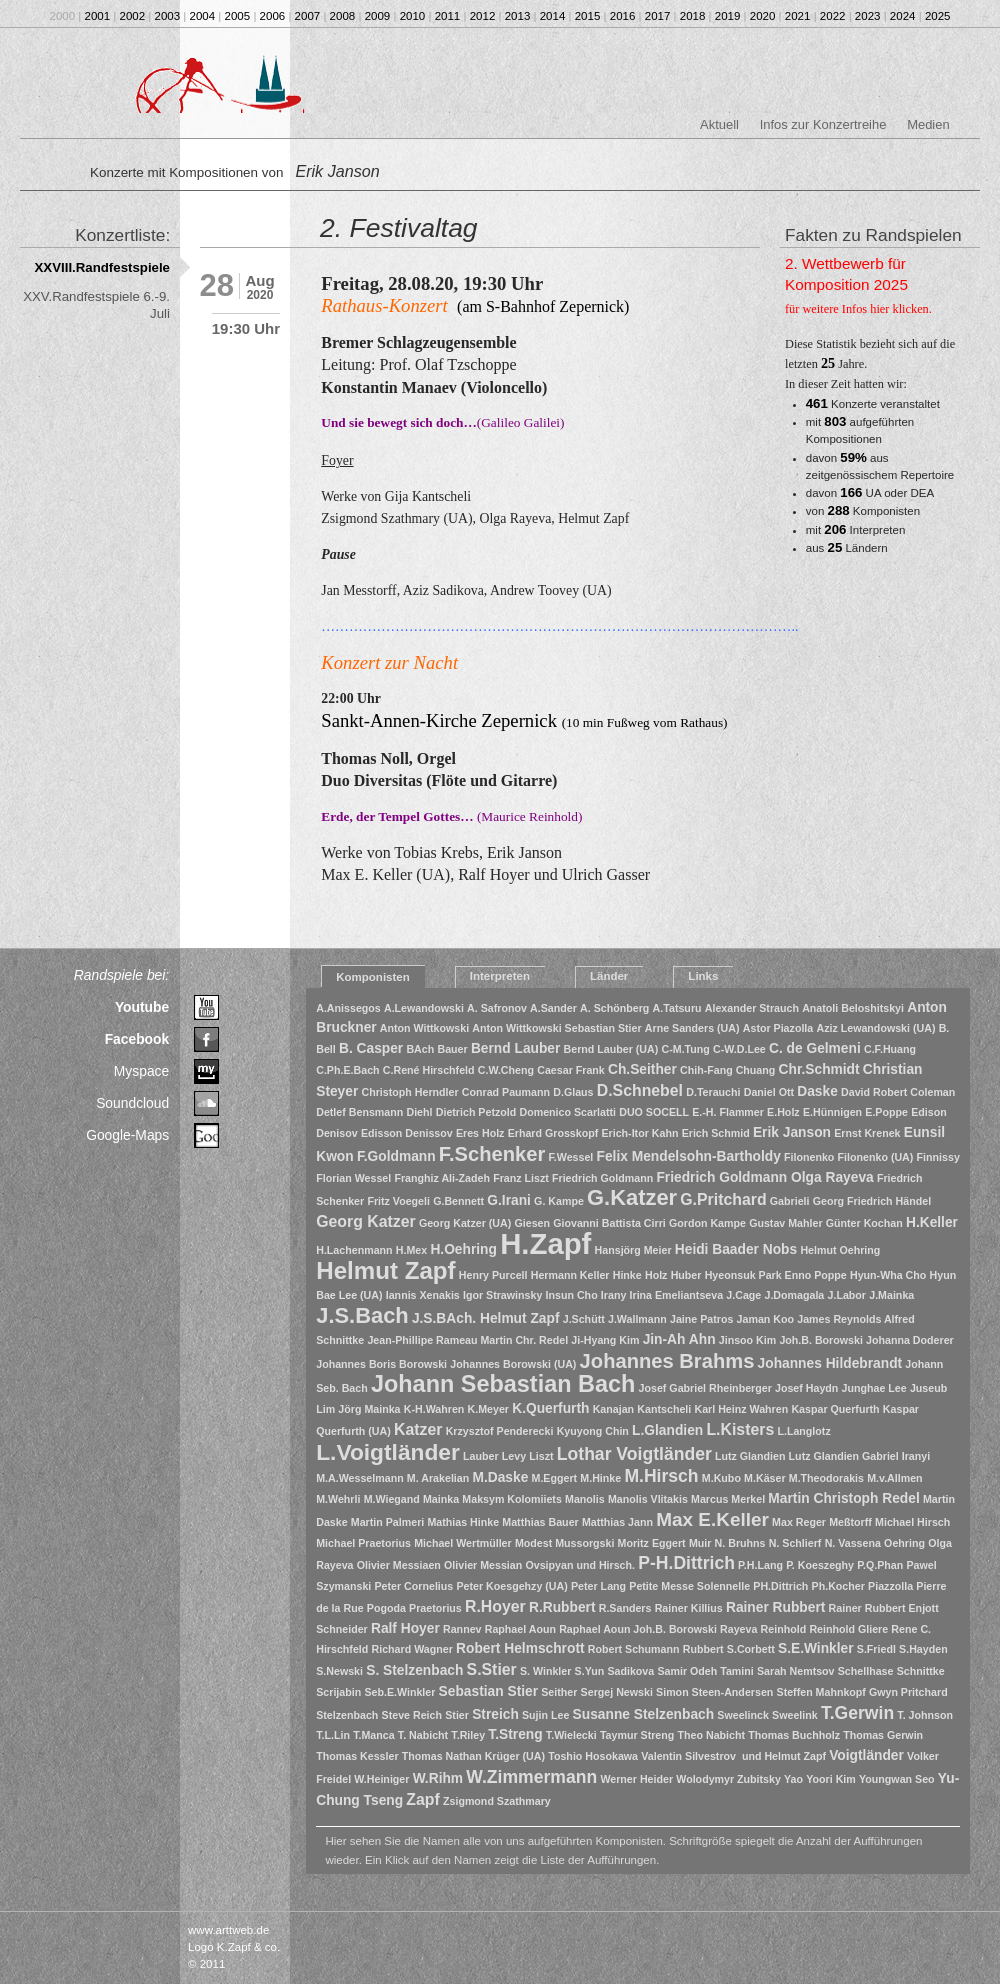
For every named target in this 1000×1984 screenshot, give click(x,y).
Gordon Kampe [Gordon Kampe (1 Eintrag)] (707, 1223)
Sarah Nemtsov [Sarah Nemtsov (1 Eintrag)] (796, 1671)
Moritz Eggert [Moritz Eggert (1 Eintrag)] (652, 1543)
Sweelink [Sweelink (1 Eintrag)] (795, 1715)
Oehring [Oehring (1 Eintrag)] (904, 1543)
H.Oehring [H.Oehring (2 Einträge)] (463, 1249)
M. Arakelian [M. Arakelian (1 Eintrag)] (438, 1478)
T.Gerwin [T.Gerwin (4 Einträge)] (857, 1713)
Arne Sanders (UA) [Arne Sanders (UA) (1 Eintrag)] (692, 1028)
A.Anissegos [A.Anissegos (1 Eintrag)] (348, 1008)
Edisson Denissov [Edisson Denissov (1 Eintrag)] (407, 1133)
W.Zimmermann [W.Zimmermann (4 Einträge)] (531, 1777)
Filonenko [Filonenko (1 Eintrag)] (809, 1157)
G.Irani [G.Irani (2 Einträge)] (509, 1200)
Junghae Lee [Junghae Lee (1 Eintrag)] (874, 1388)
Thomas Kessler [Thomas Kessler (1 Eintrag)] (357, 1756)
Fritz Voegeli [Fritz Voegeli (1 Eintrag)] (398, 1201)
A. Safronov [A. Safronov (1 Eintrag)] (497, 1008)
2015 (588, 16)
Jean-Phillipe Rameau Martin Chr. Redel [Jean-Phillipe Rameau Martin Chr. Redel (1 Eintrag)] (467, 1340)
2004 (203, 16)
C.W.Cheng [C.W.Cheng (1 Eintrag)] (506, 1070)
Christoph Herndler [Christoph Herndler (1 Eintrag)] (410, 1092)
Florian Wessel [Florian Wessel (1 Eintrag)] (353, 1178)
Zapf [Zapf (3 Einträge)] (422, 1799)
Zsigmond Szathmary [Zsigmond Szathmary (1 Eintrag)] (497, 1801)
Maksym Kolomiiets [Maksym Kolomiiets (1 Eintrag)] (512, 1499)
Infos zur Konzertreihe (823, 124)
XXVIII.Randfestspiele (103, 267)
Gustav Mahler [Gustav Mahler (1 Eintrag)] (785, 1223)
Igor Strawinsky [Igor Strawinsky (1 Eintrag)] (502, 1295)
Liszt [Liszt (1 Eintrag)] (541, 1456)
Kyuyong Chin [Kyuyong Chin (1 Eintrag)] (593, 1431)
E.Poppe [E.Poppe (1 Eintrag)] (886, 1112)
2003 (168, 16)
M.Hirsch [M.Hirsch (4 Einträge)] (661, 1476)
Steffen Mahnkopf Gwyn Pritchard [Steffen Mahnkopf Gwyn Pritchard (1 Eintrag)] (862, 1692)
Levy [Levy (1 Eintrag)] (514, 1456)
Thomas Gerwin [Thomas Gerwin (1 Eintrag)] (883, 1735)
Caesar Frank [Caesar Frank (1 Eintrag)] (571, 1070)
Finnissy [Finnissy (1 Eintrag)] (938, 1157)
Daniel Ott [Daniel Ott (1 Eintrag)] (769, 1092)
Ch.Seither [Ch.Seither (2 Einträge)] (642, 1069)
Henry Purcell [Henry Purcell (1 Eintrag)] (493, 1275)
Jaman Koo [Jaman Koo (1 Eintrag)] (765, 1319)
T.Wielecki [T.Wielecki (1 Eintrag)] (571, 1735)
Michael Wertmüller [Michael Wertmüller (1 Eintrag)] (463, 1543)
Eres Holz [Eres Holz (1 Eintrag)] (480, 1133)
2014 (553, 16)
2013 (518, 16)
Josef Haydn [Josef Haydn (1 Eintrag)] (806, 1388)
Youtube (142, 1007)
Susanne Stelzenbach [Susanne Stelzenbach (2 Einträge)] (644, 1714)
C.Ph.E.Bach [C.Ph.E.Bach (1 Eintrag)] (347, 1070)
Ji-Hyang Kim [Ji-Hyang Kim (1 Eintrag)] (605, 1340)
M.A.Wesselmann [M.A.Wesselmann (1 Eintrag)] (359, 1478)
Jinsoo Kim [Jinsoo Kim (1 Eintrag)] (747, 1340)
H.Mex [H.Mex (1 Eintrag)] (411, 1250)
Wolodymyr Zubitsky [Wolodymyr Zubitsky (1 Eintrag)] (728, 1779)
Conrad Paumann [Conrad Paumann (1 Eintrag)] (506, 1092)
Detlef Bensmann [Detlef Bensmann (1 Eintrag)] (359, 1112)
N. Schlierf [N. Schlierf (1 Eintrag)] (795, 1543)
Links (703, 976)
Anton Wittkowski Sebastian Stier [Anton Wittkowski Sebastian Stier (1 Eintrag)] (556, 1028)
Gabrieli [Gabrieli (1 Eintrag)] (790, 1201)
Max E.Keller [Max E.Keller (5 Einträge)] (712, 1519)
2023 (868, 16)
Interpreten (500, 976)
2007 (308, 16)
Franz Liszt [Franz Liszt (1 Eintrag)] (521, 1178)
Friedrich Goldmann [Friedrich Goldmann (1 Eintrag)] (602, 1178)
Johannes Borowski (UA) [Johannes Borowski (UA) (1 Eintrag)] (513, 1364)
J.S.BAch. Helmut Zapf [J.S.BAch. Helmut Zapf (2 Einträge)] (486, 1318)
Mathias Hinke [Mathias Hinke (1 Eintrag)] (463, 1522)
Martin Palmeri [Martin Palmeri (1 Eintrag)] (387, 1522)
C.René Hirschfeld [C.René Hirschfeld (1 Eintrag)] (429, 1070)
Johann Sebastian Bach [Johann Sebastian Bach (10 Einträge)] (503, 1384)
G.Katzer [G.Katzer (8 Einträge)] (632, 1197)
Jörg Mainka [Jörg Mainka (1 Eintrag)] (369, 1409)
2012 (483, 16)
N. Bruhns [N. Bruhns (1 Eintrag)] (740, 1543)
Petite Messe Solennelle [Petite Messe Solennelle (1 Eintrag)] (689, 1586)
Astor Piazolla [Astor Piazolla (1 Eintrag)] (778, 1028)
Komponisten (373, 977)
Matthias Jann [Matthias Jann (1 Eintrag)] (617, 1522)
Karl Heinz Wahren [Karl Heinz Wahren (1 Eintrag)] (741, 1409)
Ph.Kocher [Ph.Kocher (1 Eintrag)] (838, 1586)
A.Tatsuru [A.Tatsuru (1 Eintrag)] (677, 1008)
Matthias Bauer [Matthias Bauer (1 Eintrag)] (540, 1522)
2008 (343, 16)
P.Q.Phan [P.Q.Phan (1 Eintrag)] (880, 1565)
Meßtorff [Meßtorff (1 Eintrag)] (850, 1522)
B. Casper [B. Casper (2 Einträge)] (371, 1048)
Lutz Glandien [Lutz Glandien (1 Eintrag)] (750, 1456)
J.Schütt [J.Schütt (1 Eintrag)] (584, 1319)
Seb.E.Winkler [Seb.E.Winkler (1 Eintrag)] (399, 1692)
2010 (413, 16)
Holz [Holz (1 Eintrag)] (656, 1275)
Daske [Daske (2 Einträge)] (817, 1091)
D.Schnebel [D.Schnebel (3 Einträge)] (640, 1090)
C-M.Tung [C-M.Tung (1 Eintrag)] (686, 1049)
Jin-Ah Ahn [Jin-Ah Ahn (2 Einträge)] (679, 1339)
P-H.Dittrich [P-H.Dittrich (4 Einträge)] (686, 1563)
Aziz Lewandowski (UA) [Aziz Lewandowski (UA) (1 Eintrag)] (875, 1028)
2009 (378, 16)
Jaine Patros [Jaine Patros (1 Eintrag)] (701, 1319)
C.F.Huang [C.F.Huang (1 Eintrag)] (890, 1049)
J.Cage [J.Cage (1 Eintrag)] (743, 1295)
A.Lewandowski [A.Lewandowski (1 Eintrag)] (424, 1008)
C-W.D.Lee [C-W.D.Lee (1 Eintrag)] (739, 1049)
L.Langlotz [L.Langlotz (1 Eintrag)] (803, 1431)
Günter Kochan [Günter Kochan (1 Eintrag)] (864, 1223)
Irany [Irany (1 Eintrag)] (613, 1295)
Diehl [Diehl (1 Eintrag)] (419, 1112)
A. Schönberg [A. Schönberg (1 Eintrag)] (614, 1008)
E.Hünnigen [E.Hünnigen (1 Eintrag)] (832, 1112)
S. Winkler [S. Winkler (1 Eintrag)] (545, 1671)
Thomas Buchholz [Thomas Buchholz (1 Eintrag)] (794, 1735)
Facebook (137, 1039)
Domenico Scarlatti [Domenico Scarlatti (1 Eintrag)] (567, 1112)
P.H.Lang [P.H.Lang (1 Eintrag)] (760, 1565)
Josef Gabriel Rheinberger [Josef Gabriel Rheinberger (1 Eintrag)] (705, 1388)
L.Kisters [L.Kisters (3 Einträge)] (740, 1429)
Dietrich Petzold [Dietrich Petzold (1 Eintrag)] (476, 1112)
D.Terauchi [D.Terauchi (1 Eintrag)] (713, 1092)
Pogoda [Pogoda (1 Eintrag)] (386, 1608)
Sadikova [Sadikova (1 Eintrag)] (630, 1671)
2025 (938, 16)
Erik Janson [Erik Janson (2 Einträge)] (792, 1132)
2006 (273, 16)
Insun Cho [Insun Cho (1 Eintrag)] (572, 1295)
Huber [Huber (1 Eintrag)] (686, 1275)
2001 (98, 16)
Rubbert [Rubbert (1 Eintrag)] (703, 1649)
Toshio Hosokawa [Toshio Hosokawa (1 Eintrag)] (593, 1756)
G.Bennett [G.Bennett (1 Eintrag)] (458, 1201)
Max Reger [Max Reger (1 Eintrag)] (799, 1522)
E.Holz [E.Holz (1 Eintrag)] (783, 1112)
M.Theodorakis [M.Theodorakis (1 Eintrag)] (826, 1478)
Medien (928, 124)
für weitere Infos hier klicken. (858, 309)
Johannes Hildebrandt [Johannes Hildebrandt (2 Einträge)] (830, 1363)
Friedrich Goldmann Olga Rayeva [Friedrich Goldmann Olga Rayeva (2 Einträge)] (764, 1177)
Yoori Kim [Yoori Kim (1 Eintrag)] (831, 1779)
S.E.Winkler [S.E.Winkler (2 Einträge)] (816, 1648)
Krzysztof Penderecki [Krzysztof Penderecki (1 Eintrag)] (500, 1431)
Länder (609, 976)
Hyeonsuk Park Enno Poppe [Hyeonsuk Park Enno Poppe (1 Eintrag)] (776, 1275)
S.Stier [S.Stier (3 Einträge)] (492, 1669)
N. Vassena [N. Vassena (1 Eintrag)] (853, 1543)
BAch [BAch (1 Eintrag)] (420, 1049)
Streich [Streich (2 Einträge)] (495, 1714)
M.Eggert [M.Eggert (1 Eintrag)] (555, 1478)
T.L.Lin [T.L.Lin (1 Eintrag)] (333, 1735)
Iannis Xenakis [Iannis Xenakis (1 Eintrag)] (423, 1295)
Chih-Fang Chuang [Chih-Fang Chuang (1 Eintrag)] (727, 1070)
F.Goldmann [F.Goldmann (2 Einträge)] (396, 1156)
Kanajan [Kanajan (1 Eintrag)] (613, 1409)
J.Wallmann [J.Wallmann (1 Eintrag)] (637, 1319)
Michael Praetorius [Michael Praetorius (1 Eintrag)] (363, 1543)
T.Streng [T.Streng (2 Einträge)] (515, 1734)
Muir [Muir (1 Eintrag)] (700, 1543)
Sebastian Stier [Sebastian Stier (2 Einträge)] (488, 1691)
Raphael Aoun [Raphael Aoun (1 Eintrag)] (520, 1629)
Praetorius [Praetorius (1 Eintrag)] (435, 1608)
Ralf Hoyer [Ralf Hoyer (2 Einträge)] (405, 1628)
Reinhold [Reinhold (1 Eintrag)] (784, 1629)
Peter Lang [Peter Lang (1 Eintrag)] (598, 1586)
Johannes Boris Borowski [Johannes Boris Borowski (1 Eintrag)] (381, 1364)
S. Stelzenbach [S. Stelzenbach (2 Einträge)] (414, 1670)
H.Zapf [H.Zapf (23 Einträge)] (545, 1243)
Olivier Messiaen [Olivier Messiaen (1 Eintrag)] (399, 1565)
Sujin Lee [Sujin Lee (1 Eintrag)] (545, 1715)
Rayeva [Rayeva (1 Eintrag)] (738, 1629)
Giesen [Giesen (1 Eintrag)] (532, 1223)
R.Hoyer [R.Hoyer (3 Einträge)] (495, 1606)
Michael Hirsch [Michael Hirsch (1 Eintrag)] (912, 1522)
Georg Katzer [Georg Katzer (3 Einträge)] (366, 1221)
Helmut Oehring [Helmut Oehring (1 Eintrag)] (840, 1250)
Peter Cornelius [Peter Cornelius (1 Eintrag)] (414, 1586)
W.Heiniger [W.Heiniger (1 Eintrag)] (381, 1779)
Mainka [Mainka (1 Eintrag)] (441, 1499)
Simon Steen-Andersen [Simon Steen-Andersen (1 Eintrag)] (714, 1692)
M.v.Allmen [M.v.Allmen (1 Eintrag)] (894, 1478)
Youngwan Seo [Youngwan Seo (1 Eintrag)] (897, 1779)
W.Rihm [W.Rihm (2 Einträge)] (438, 1778)
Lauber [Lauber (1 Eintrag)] (481, 1456)
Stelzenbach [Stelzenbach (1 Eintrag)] (347, 1715)
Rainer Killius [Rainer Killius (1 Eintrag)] (689, 1608)
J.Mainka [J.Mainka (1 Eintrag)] (891, 1295)
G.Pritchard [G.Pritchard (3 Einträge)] (723, 1199)
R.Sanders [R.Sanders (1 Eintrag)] (625, 1608)
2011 (448, 16)
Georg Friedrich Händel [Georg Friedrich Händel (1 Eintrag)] (872, 1201)
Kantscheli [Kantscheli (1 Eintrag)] (664, 1409)
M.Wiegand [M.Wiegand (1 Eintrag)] (392, 1499)
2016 (623, 16)
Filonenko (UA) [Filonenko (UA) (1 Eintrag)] (876, 1157)
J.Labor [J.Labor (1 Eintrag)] (847, 1295)
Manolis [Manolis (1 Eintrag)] (585, 1499)
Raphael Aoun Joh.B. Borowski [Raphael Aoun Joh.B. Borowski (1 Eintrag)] (638, 1629)
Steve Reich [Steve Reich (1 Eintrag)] (412, 1715)
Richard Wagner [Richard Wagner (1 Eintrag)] (412, 1649)
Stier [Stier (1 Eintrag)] (457, 1715)
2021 (798, 16)
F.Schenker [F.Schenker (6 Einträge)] (492, 1154)
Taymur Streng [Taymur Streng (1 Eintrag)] (637, 1735)
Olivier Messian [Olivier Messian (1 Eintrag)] (483, 1565)
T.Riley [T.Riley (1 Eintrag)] (468, 1735)
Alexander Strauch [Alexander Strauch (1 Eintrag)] (752, 1008)
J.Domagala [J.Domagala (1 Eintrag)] (794, 1295)
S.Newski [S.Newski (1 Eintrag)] (339, 1671)
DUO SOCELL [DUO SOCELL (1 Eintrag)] (654, 1112)
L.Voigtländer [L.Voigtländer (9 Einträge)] (388, 1452)
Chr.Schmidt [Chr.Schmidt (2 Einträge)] (819, 1069)
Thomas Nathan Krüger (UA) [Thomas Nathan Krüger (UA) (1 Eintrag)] (473, 1756)
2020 (763, 16)
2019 (728, 16)
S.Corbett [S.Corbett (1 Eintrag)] (751, 1649)
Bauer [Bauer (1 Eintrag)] (452, 1049)
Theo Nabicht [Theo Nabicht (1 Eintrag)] (712, 1735)
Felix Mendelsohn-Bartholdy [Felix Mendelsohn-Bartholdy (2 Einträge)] (689, 1156)
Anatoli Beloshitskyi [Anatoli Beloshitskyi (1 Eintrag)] (853, 1008)
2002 (133, 16)
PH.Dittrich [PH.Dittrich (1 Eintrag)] (780, 1586)
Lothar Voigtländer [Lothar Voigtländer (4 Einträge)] (634, 1454)
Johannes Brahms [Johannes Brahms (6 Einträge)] (667, 1361)
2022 (833, 16)
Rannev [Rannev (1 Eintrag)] (462, 1629)
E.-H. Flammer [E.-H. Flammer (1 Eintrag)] (728, 1112)
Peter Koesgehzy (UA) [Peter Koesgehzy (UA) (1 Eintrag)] (511, 1586)
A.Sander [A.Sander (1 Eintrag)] (553, 1008)
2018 (693, 16)
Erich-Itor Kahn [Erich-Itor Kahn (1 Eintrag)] (639, 1133)
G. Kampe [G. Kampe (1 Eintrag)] (559, 1201)
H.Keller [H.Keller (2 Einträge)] (932, 1222)
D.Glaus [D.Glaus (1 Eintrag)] (573, 1092)
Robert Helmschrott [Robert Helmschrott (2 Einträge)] (520, 1648)
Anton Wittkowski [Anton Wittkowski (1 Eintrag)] (424, 1028)
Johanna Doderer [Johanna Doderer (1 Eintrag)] (910, 1340)
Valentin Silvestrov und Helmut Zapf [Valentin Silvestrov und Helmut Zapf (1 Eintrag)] (733, 1756)
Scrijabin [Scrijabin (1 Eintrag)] (338, 1692)
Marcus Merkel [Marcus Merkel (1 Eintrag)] (728, 1499)
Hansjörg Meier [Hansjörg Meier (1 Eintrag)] (633, 1250)
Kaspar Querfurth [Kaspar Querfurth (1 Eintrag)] (835, 1409)
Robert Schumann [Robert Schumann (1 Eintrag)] (634, 1649)
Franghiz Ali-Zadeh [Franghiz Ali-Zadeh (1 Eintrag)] (442, 1178)
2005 (238, 16)
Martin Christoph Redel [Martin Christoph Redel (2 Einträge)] (843, 1498)
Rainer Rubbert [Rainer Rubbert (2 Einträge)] (775, 1607)
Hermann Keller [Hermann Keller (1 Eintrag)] (570, 1275)
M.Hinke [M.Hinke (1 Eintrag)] (600, 1478)
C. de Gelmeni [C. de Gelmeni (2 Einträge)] (815, 1048)
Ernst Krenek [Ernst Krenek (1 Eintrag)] (867, 1133)
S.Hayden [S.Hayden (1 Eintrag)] (923, 1649)
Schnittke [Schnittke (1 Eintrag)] (921, 1671)
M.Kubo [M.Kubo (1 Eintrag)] (721, 1478)
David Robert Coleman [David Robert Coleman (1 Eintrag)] (898, 1092)
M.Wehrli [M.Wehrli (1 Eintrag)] (338, 1499)
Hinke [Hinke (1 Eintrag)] (627, 1275)
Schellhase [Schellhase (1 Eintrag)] (866, 1671)
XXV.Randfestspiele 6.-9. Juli (96, 305)
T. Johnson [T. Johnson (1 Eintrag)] (925, 1715)
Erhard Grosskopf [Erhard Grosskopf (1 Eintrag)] (553, 1133)
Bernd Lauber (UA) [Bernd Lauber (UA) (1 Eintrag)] (611, 1049)
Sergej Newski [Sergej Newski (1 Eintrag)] (617, 1692)
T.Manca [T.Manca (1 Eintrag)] (373, 1735)
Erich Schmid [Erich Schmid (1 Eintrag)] (716, 1133)
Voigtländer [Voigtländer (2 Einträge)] (866, 1755)
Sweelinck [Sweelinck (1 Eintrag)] (743, 1715)
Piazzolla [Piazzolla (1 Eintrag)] (890, 1586)
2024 (903, 16)
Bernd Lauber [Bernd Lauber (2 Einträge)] (516, 1048)
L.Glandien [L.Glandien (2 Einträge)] (667, 1430)
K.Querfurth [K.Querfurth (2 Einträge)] (550, 1408)
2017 (658, 16)
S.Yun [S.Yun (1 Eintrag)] (590, 1671)
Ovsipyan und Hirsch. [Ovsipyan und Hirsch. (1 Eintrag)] (580, 1565)
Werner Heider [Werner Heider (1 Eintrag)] (636, 1779)
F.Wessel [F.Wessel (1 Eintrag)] (571, 1157)
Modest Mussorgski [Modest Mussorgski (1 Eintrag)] (564, 1543)
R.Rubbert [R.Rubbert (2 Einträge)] (562, 1607)
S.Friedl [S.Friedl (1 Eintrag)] (876, 1649)
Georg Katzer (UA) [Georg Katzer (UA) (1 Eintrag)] (465, 1223)
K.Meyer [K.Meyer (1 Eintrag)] (488, 1409)
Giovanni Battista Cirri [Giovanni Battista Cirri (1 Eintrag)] (609, 1223)
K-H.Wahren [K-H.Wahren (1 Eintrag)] (434, 1409)
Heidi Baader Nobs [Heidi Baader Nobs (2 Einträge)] (736, 1249)
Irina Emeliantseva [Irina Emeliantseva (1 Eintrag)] (677, 1295)
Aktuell (719, 124)
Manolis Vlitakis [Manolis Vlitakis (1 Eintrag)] (648, 1499)
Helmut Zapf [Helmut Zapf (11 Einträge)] (385, 1270)
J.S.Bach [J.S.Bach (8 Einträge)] (362, 1315)
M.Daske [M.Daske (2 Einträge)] (500, 1477)
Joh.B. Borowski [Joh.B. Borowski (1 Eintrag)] (821, 1340)
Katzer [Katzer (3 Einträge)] (418, 1429)
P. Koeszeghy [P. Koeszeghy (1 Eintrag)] (820, 1565)
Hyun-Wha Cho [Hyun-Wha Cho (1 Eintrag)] (888, 1275)
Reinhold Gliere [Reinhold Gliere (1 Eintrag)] (848, 1629)
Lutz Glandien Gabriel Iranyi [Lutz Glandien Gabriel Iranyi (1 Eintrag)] (860, 1456)
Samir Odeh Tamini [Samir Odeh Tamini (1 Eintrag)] (705, 1671)
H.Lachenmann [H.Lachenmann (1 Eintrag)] (354, 1250)
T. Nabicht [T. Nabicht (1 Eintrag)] (423, 1735)
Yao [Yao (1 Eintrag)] (793, 1779)
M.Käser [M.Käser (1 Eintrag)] (764, 1478)
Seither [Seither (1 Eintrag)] (559, 1692)
